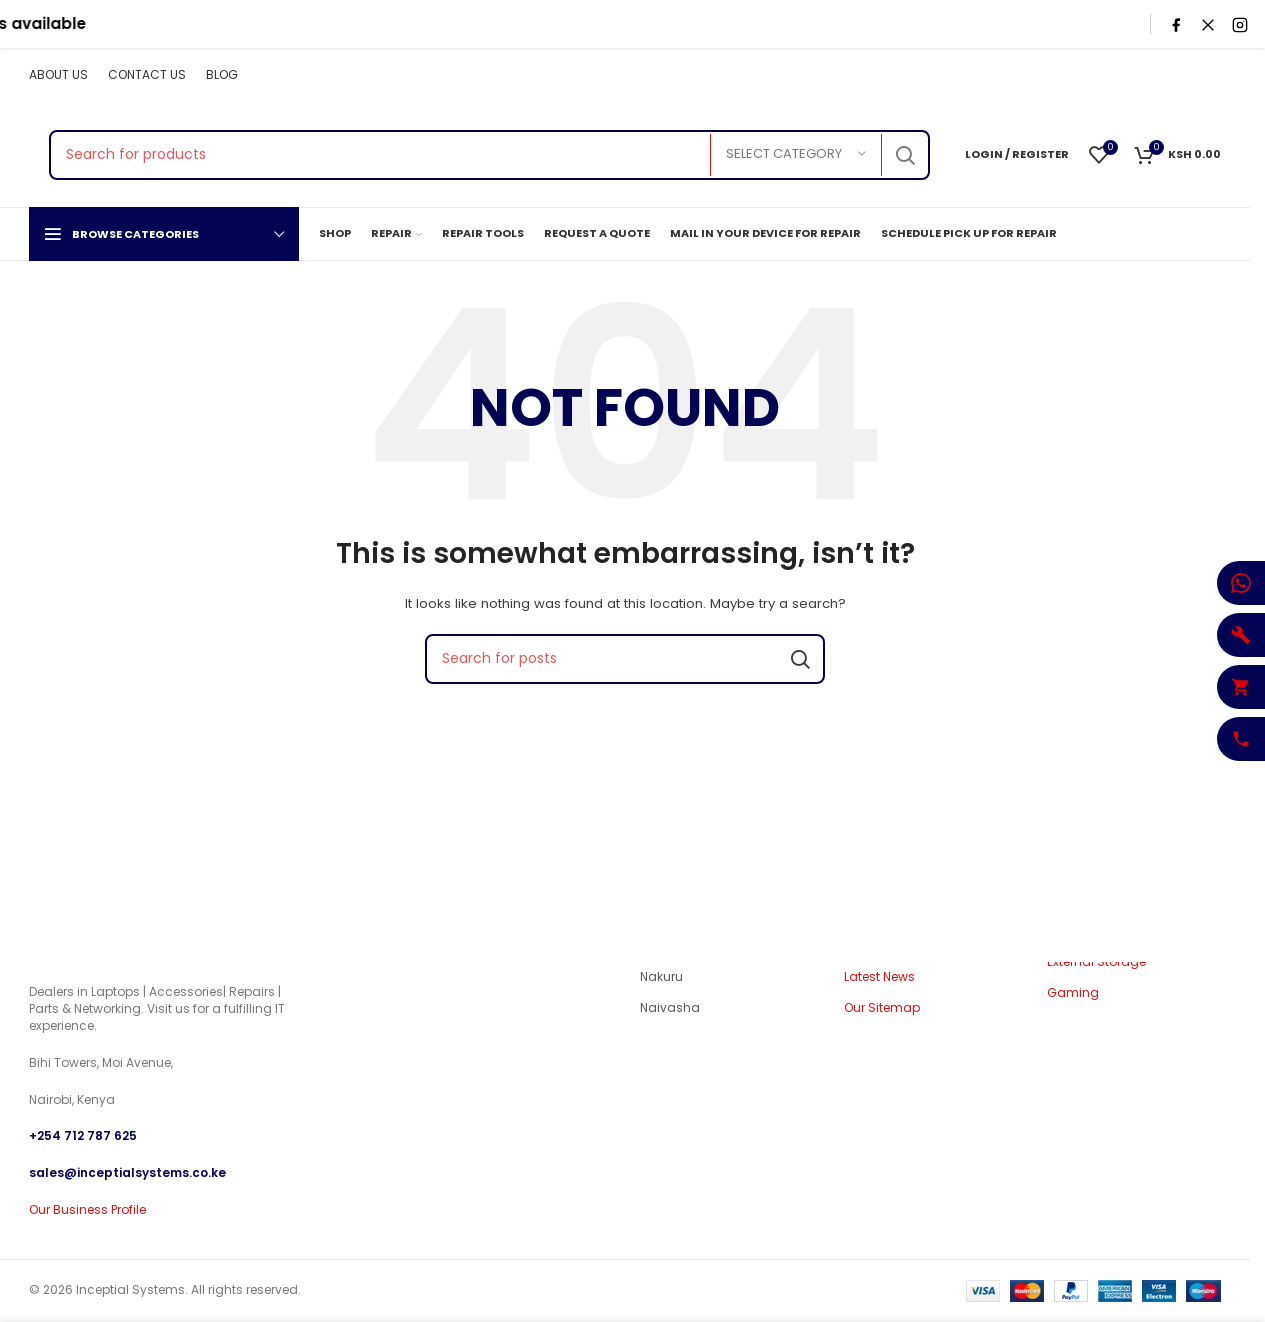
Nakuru (661, 977)
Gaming (1073, 994)
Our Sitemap (882, 1009)
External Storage (1096, 962)
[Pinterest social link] (1208, 75)
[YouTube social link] (1181, 75)
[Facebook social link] (1105, 75)
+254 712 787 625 (83, 1136)
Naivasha (670, 1009)
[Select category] (796, 155)
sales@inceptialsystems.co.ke (127, 1172)
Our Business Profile (87, 1209)
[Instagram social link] (1155, 75)
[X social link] (1130, 75)
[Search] (489, 155)
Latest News (879, 977)
